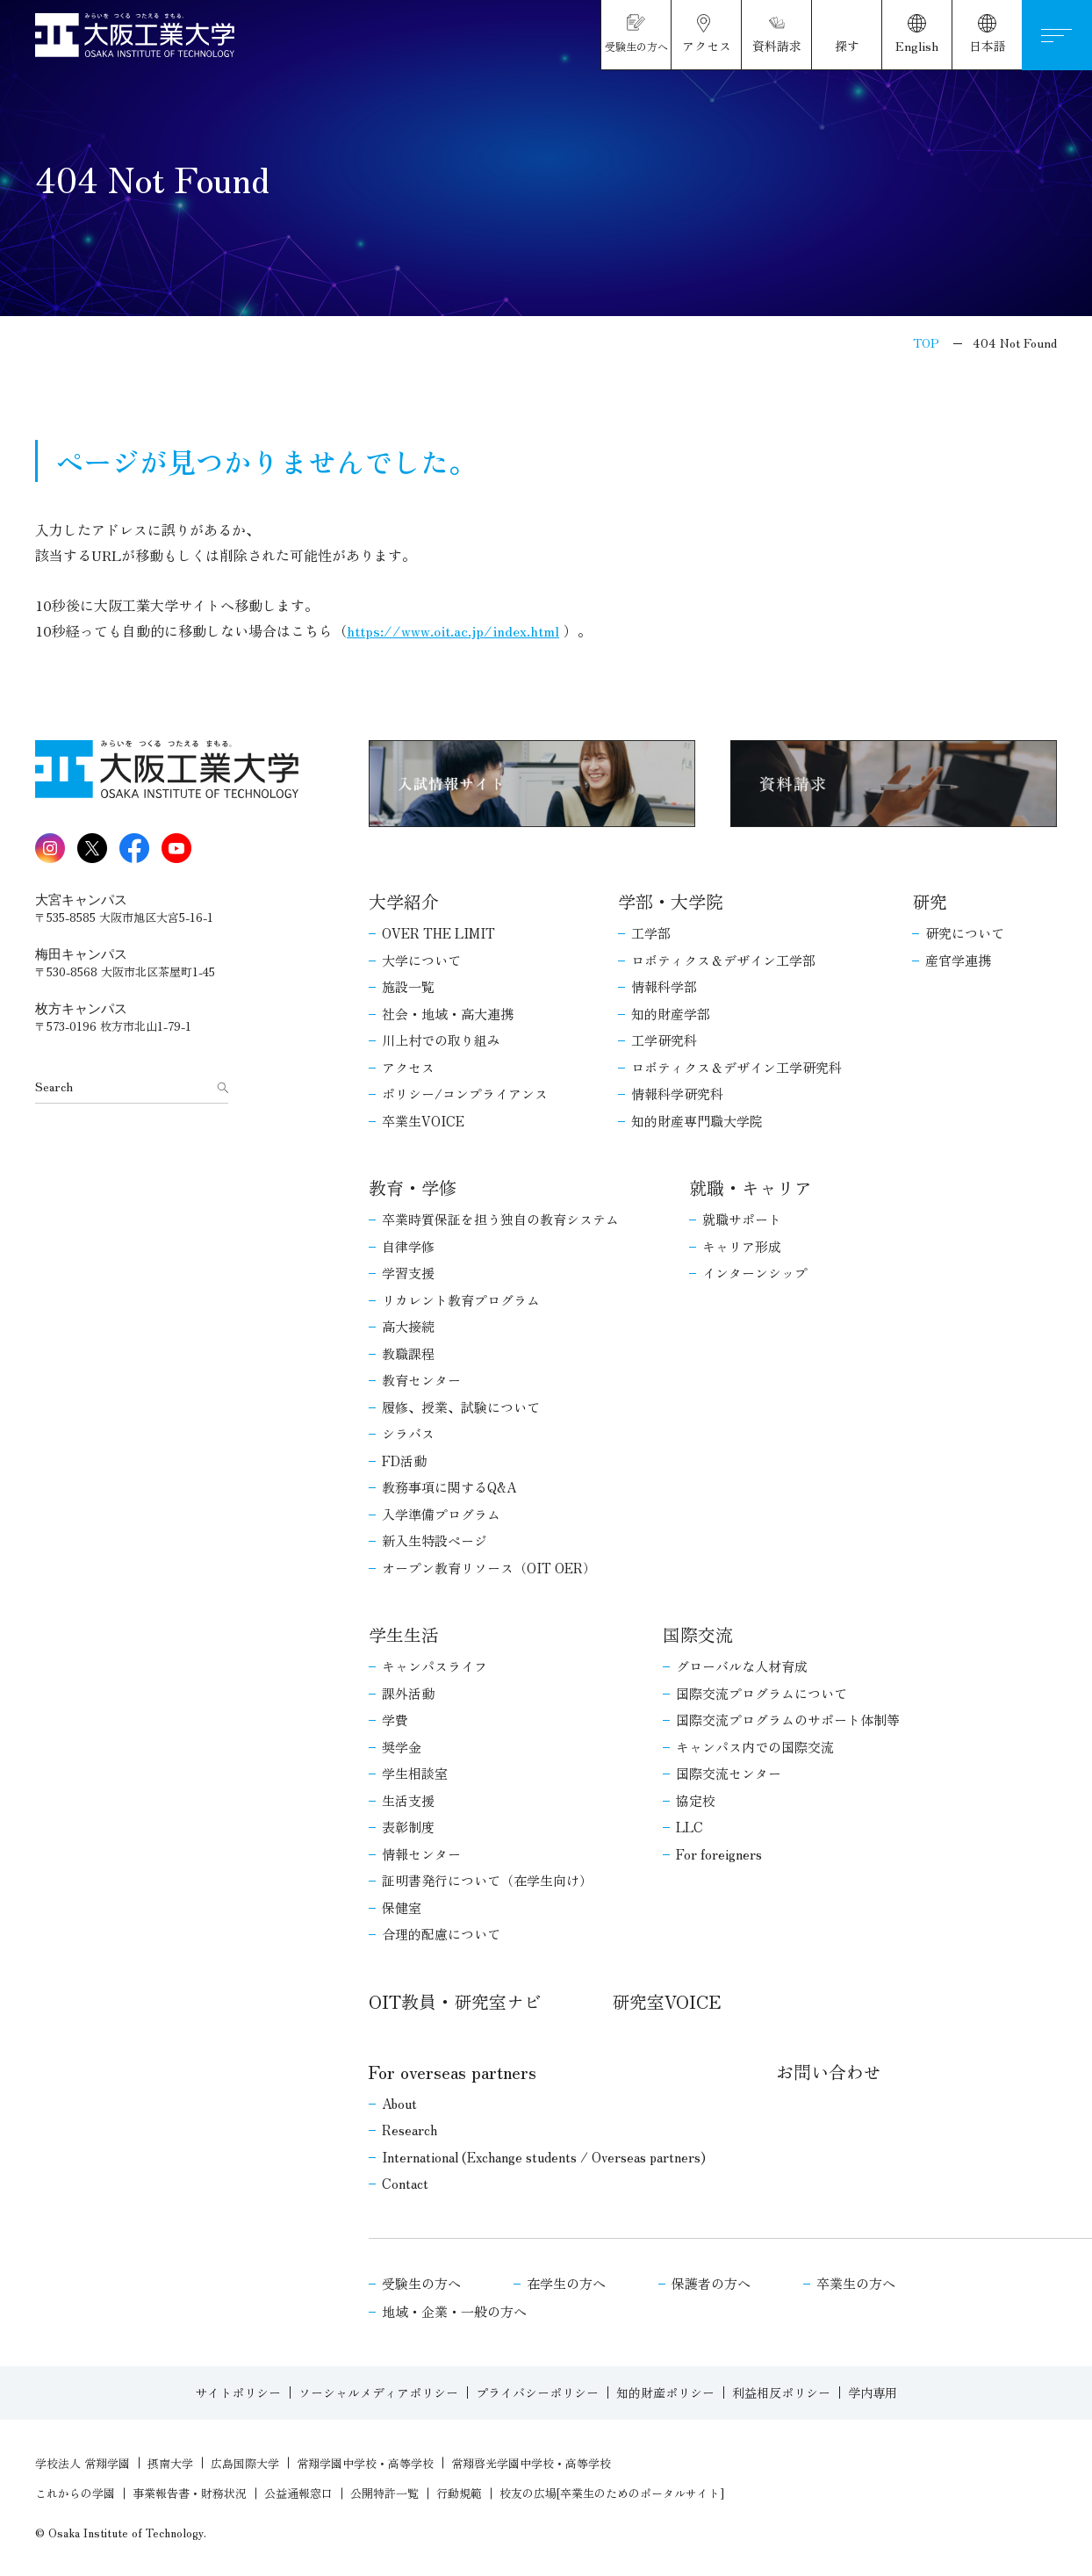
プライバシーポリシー (537, 2392)
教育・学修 (412, 1187)
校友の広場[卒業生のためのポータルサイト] (611, 2493)
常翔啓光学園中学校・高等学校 (531, 2463)
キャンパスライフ (434, 1666)
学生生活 (404, 1634)
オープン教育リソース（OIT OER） (489, 1567)
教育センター (421, 1380)
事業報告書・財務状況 (190, 2493)
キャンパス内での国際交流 (755, 1747)
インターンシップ (755, 1272)
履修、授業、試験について (461, 1407)
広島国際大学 (245, 2463)
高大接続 (408, 1326)
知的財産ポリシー (665, 2392)
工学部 (651, 933)
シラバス (408, 1433)
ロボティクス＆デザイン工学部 (723, 960)
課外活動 (408, 1693)
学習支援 (408, 1272)
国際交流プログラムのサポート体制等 (788, 1719)
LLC (689, 1826)
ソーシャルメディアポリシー (378, 2392)
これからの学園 (75, 2493)
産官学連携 (958, 960)
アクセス (408, 1067)
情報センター (421, 1854)
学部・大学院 (670, 901)
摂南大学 (170, 2463)
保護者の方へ (711, 2283)
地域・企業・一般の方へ (454, 2311)
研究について (964, 933)
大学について (421, 960)
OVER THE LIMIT (438, 933)
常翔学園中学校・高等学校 (365, 2463)
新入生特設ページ (434, 1540)
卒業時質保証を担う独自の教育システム (500, 1219)
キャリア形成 (741, 1246)
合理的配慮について (441, 1934)
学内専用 (872, 2392)
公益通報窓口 (298, 2493)
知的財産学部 (670, 1013)
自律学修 (408, 1246)
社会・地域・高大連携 (448, 1013)
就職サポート (741, 1219)
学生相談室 (415, 1773)
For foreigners (719, 1854)
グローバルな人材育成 (742, 1666)
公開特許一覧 (384, 2493)
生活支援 (408, 1800)
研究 (929, 901)
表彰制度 (408, 1826)
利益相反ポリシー (781, 2392)
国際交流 (698, 1634)
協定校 (695, 1800)
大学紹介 (404, 901)
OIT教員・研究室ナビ (455, 2001)
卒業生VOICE (423, 1121)
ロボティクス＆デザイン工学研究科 (736, 1067)
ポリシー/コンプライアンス (465, 1093)
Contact (405, 2183)
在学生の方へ (566, 2283)
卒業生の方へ (855, 2283)
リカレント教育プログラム (461, 1300)
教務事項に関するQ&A (449, 1487)
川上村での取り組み (441, 1040)
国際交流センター (728, 1773)
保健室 (401, 1907)
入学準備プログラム (441, 1514)
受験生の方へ (421, 2283)
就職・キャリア (750, 1187)
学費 (395, 1719)
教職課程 (408, 1353)
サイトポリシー (238, 2392)
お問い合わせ (828, 2071)
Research (409, 2129)
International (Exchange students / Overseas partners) (544, 2157)
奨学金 (401, 1747)
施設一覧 (408, 986)
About (399, 2103)
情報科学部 (664, 986)
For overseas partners (452, 2071)
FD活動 (404, 1460)
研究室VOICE (666, 2001)
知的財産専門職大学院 (697, 1121)
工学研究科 (664, 1040)
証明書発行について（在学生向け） (487, 1880)
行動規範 (459, 2493)
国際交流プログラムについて (761, 1693)
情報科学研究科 (677, 1093)
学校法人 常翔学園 (82, 2463)
